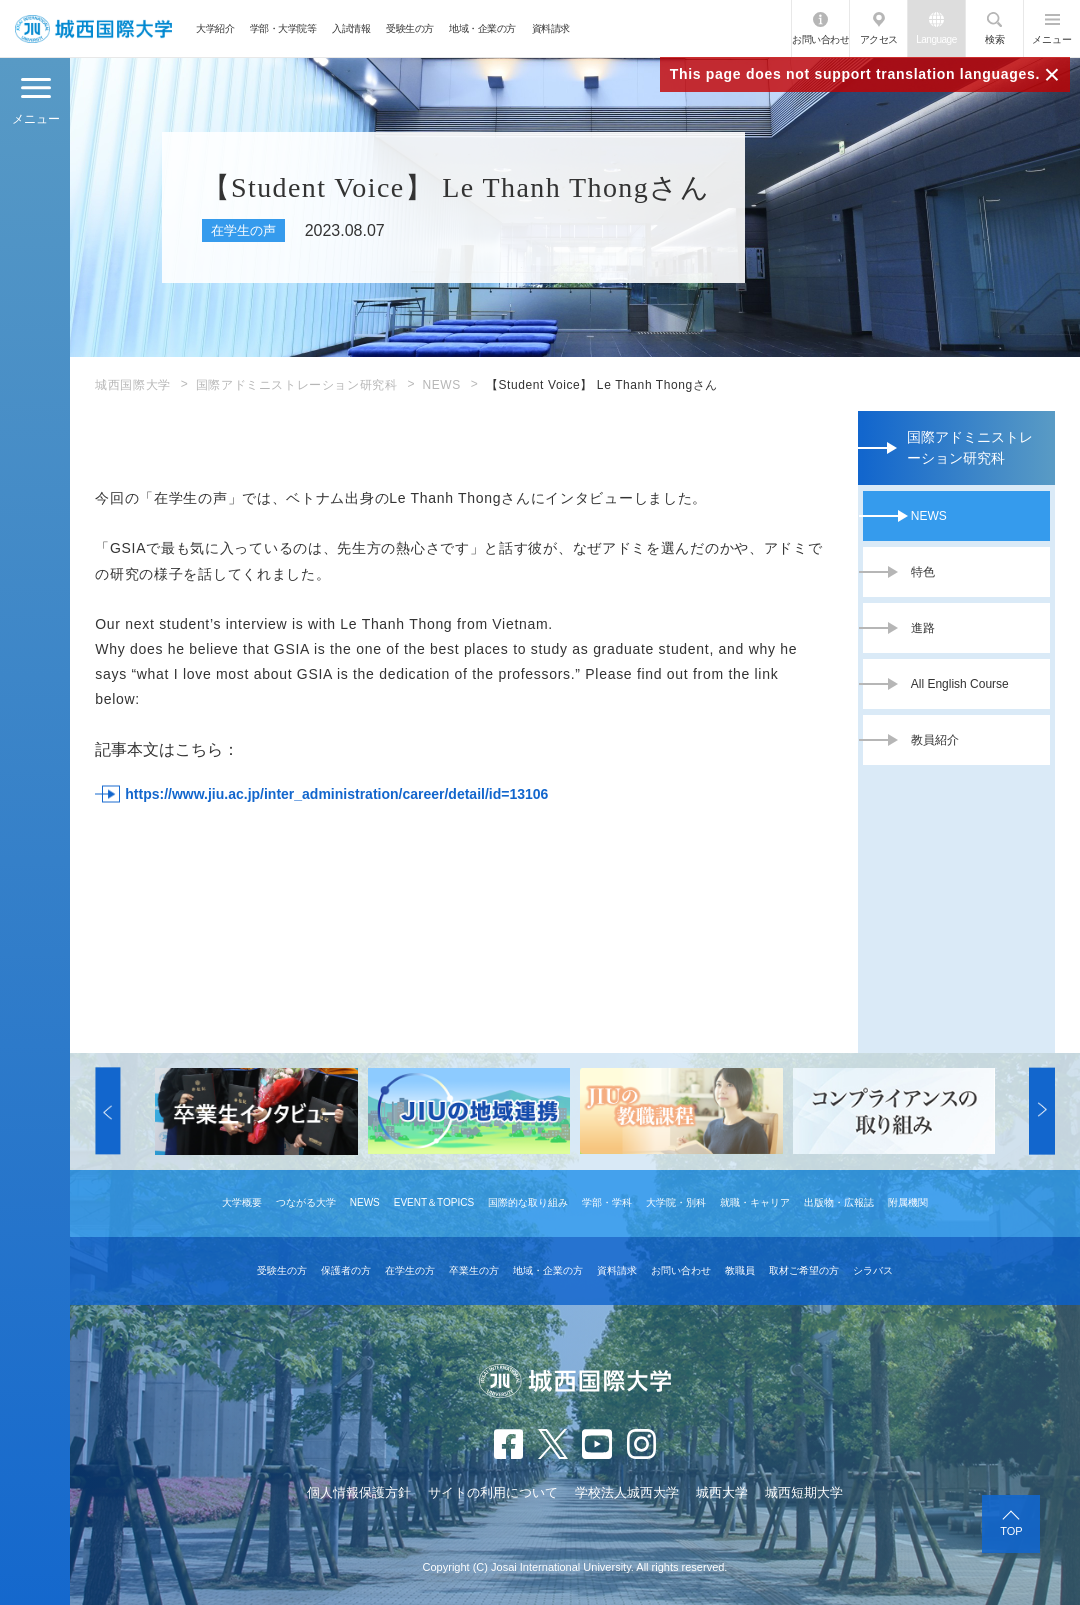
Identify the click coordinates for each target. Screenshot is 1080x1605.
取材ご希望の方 (804, 1270)
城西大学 (722, 1492)
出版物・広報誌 (839, 1202)
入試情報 (351, 28)
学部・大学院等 (283, 28)
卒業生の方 (474, 1270)
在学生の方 (410, 1270)
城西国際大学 (133, 385)
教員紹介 (935, 740)
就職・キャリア (755, 1202)
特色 (923, 572)
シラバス (873, 1270)
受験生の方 (410, 28)
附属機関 (908, 1202)
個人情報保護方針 (359, 1492)
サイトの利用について (493, 1492)
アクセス (879, 39)
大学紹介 (215, 28)
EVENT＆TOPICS (434, 1202)
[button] (107, 1111)
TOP (1011, 1531)
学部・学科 (607, 1202)
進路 (923, 628)
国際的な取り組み (528, 1202)
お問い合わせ (820, 39)
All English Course (960, 684)
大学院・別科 (676, 1202)
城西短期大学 (804, 1492)
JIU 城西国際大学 (93, 28)
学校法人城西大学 (627, 1492)
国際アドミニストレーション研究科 (297, 385)
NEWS (441, 385)
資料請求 (551, 28)
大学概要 (242, 1202)
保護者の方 (346, 1270)
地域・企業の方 (482, 28)
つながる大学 (306, 1202)
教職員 (740, 1270)
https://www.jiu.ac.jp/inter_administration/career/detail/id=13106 (336, 794)
